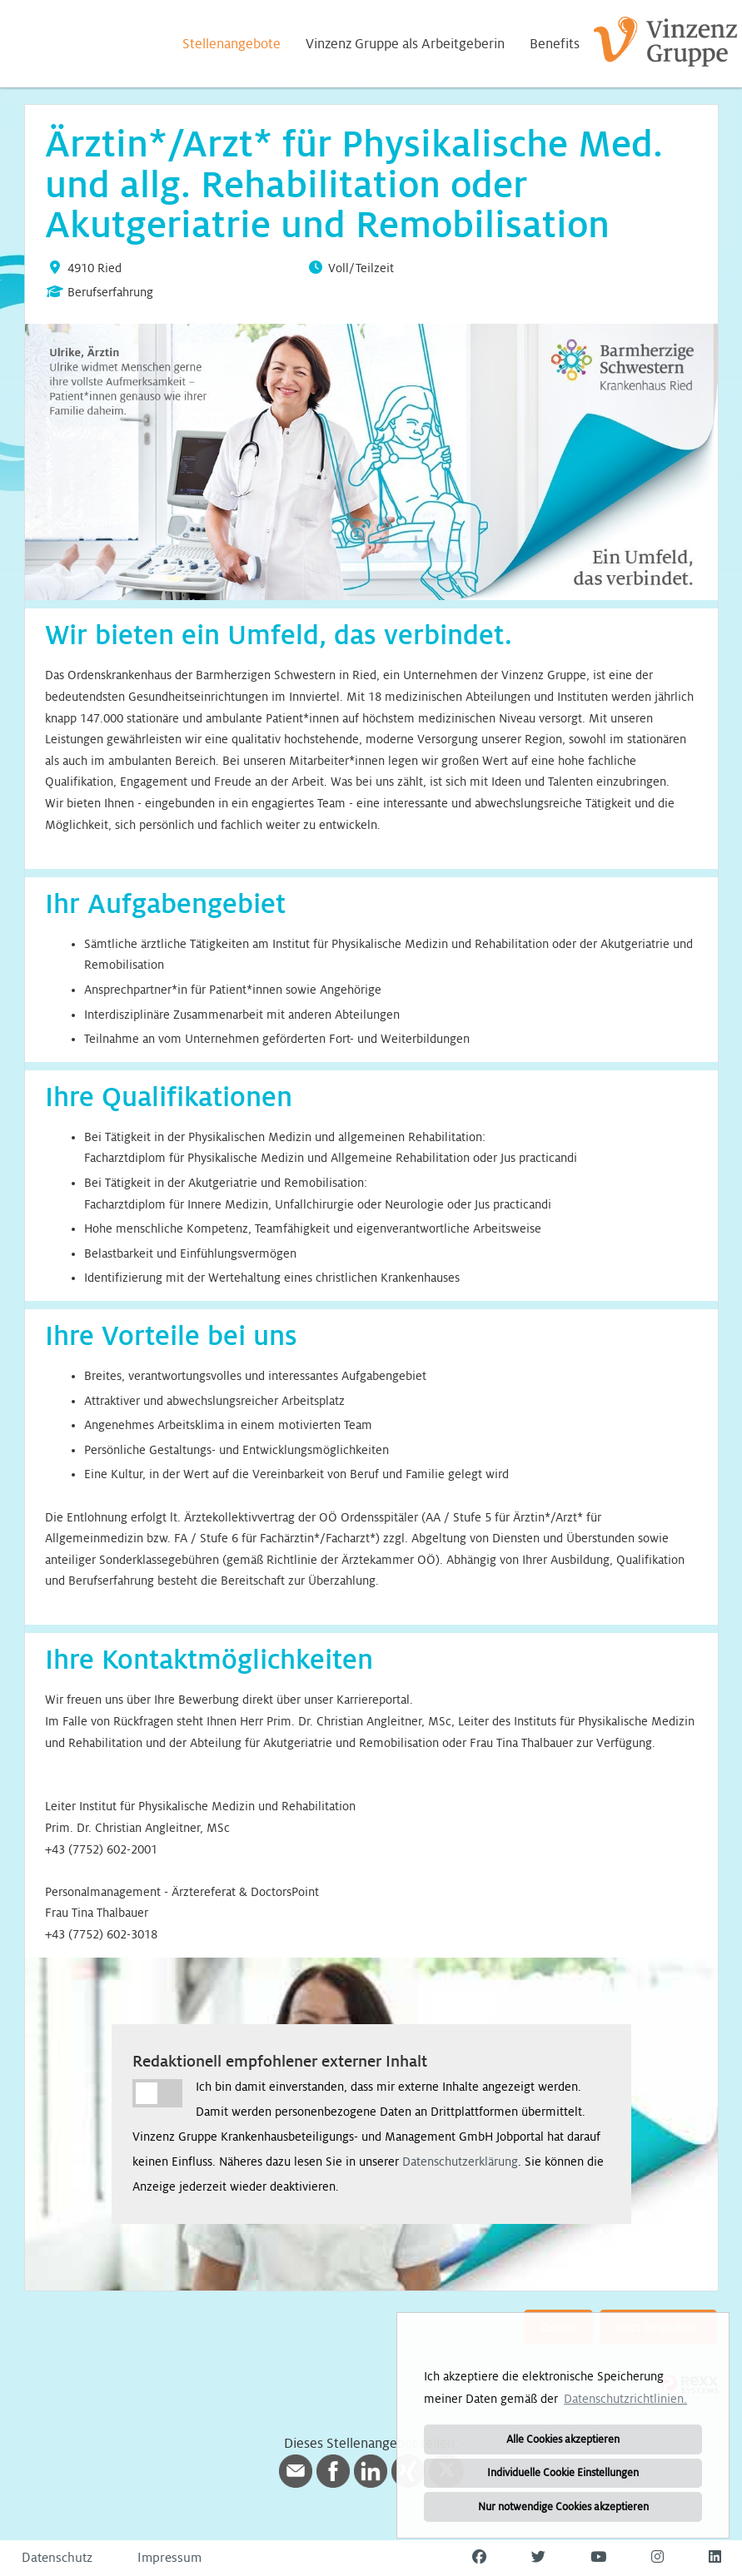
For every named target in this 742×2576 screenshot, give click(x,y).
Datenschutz (57, 2558)
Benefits (555, 44)
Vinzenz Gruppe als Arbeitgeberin (405, 44)
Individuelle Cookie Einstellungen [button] (563, 2473)
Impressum (169, 2558)
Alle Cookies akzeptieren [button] (563, 2439)
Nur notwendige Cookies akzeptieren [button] (563, 2507)
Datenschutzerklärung (460, 2161)
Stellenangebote (231, 44)
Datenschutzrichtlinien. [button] (625, 2398)
